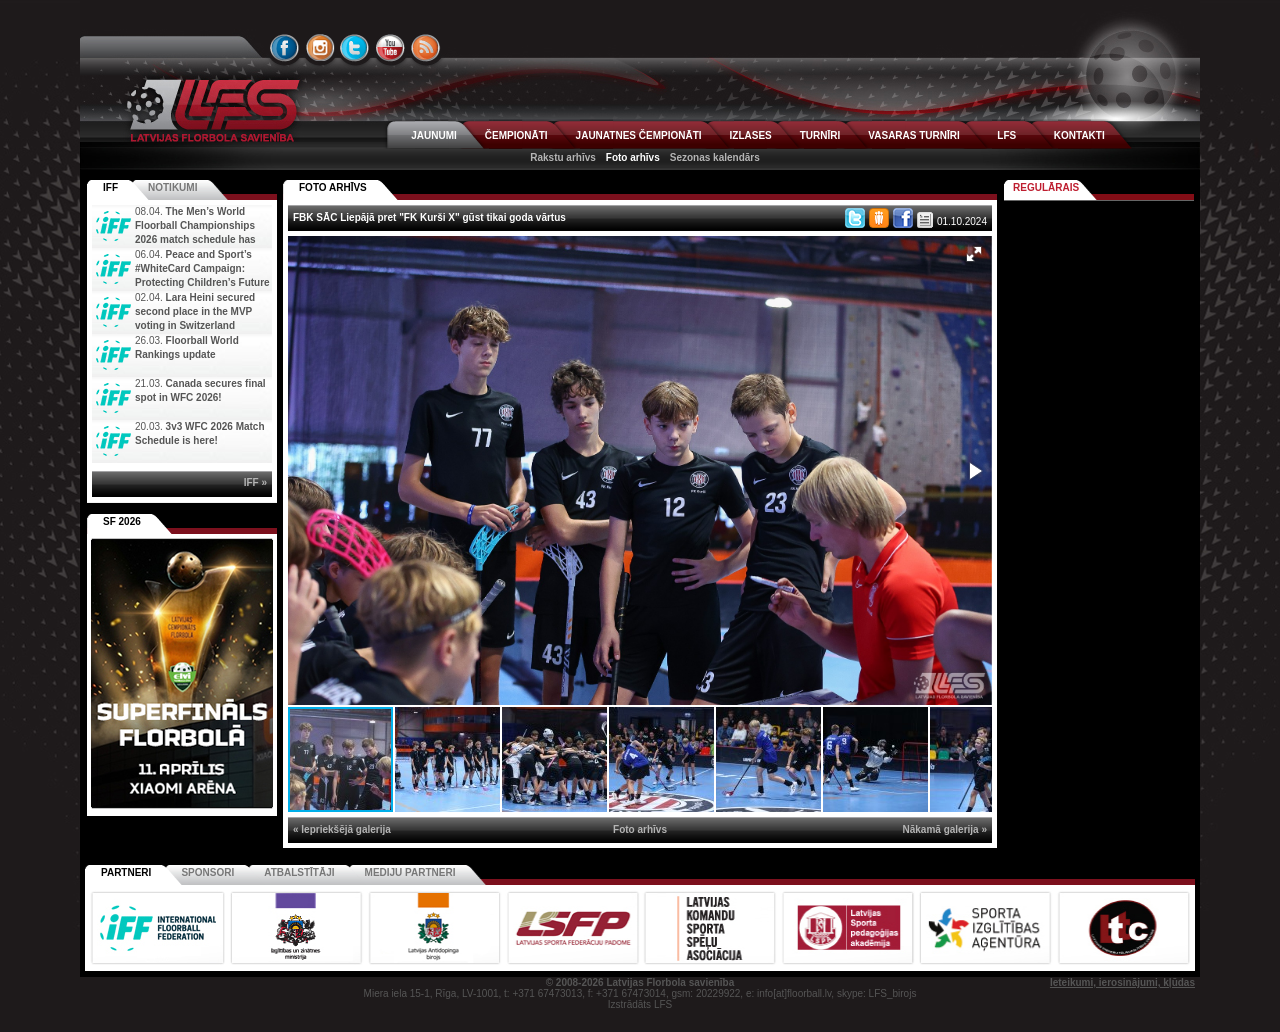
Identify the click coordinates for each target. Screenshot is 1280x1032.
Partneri (126, 872)
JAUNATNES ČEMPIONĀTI (639, 135)
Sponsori (207, 872)
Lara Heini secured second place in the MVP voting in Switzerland (195, 311)
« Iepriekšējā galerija (342, 829)
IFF (110, 187)
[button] (974, 254)
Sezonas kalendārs (715, 157)
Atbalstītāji (299, 872)
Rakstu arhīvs (563, 157)
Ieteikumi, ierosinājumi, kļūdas (1122, 982)
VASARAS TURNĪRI (913, 135)
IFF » (255, 482)
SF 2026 (122, 521)
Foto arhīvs (633, 157)
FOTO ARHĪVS (333, 187)
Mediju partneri (410, 872)
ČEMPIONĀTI (516, 135)
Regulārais (1046, 187)
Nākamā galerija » (945, 829)
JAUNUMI (434, 135)
